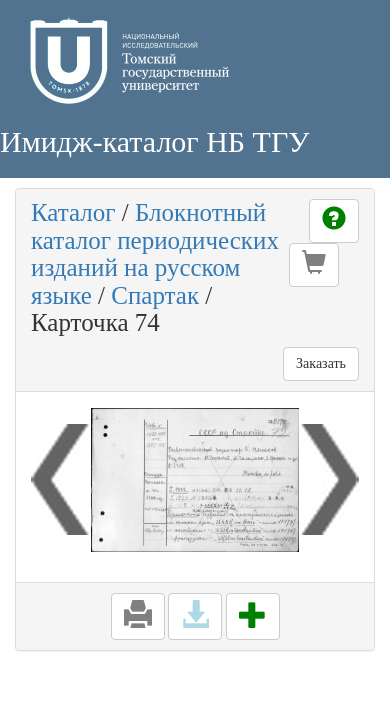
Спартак (155, 295)
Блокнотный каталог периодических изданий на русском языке (155, 254)
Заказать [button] (321, 363)
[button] (314, 265)
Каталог (73, 212)
